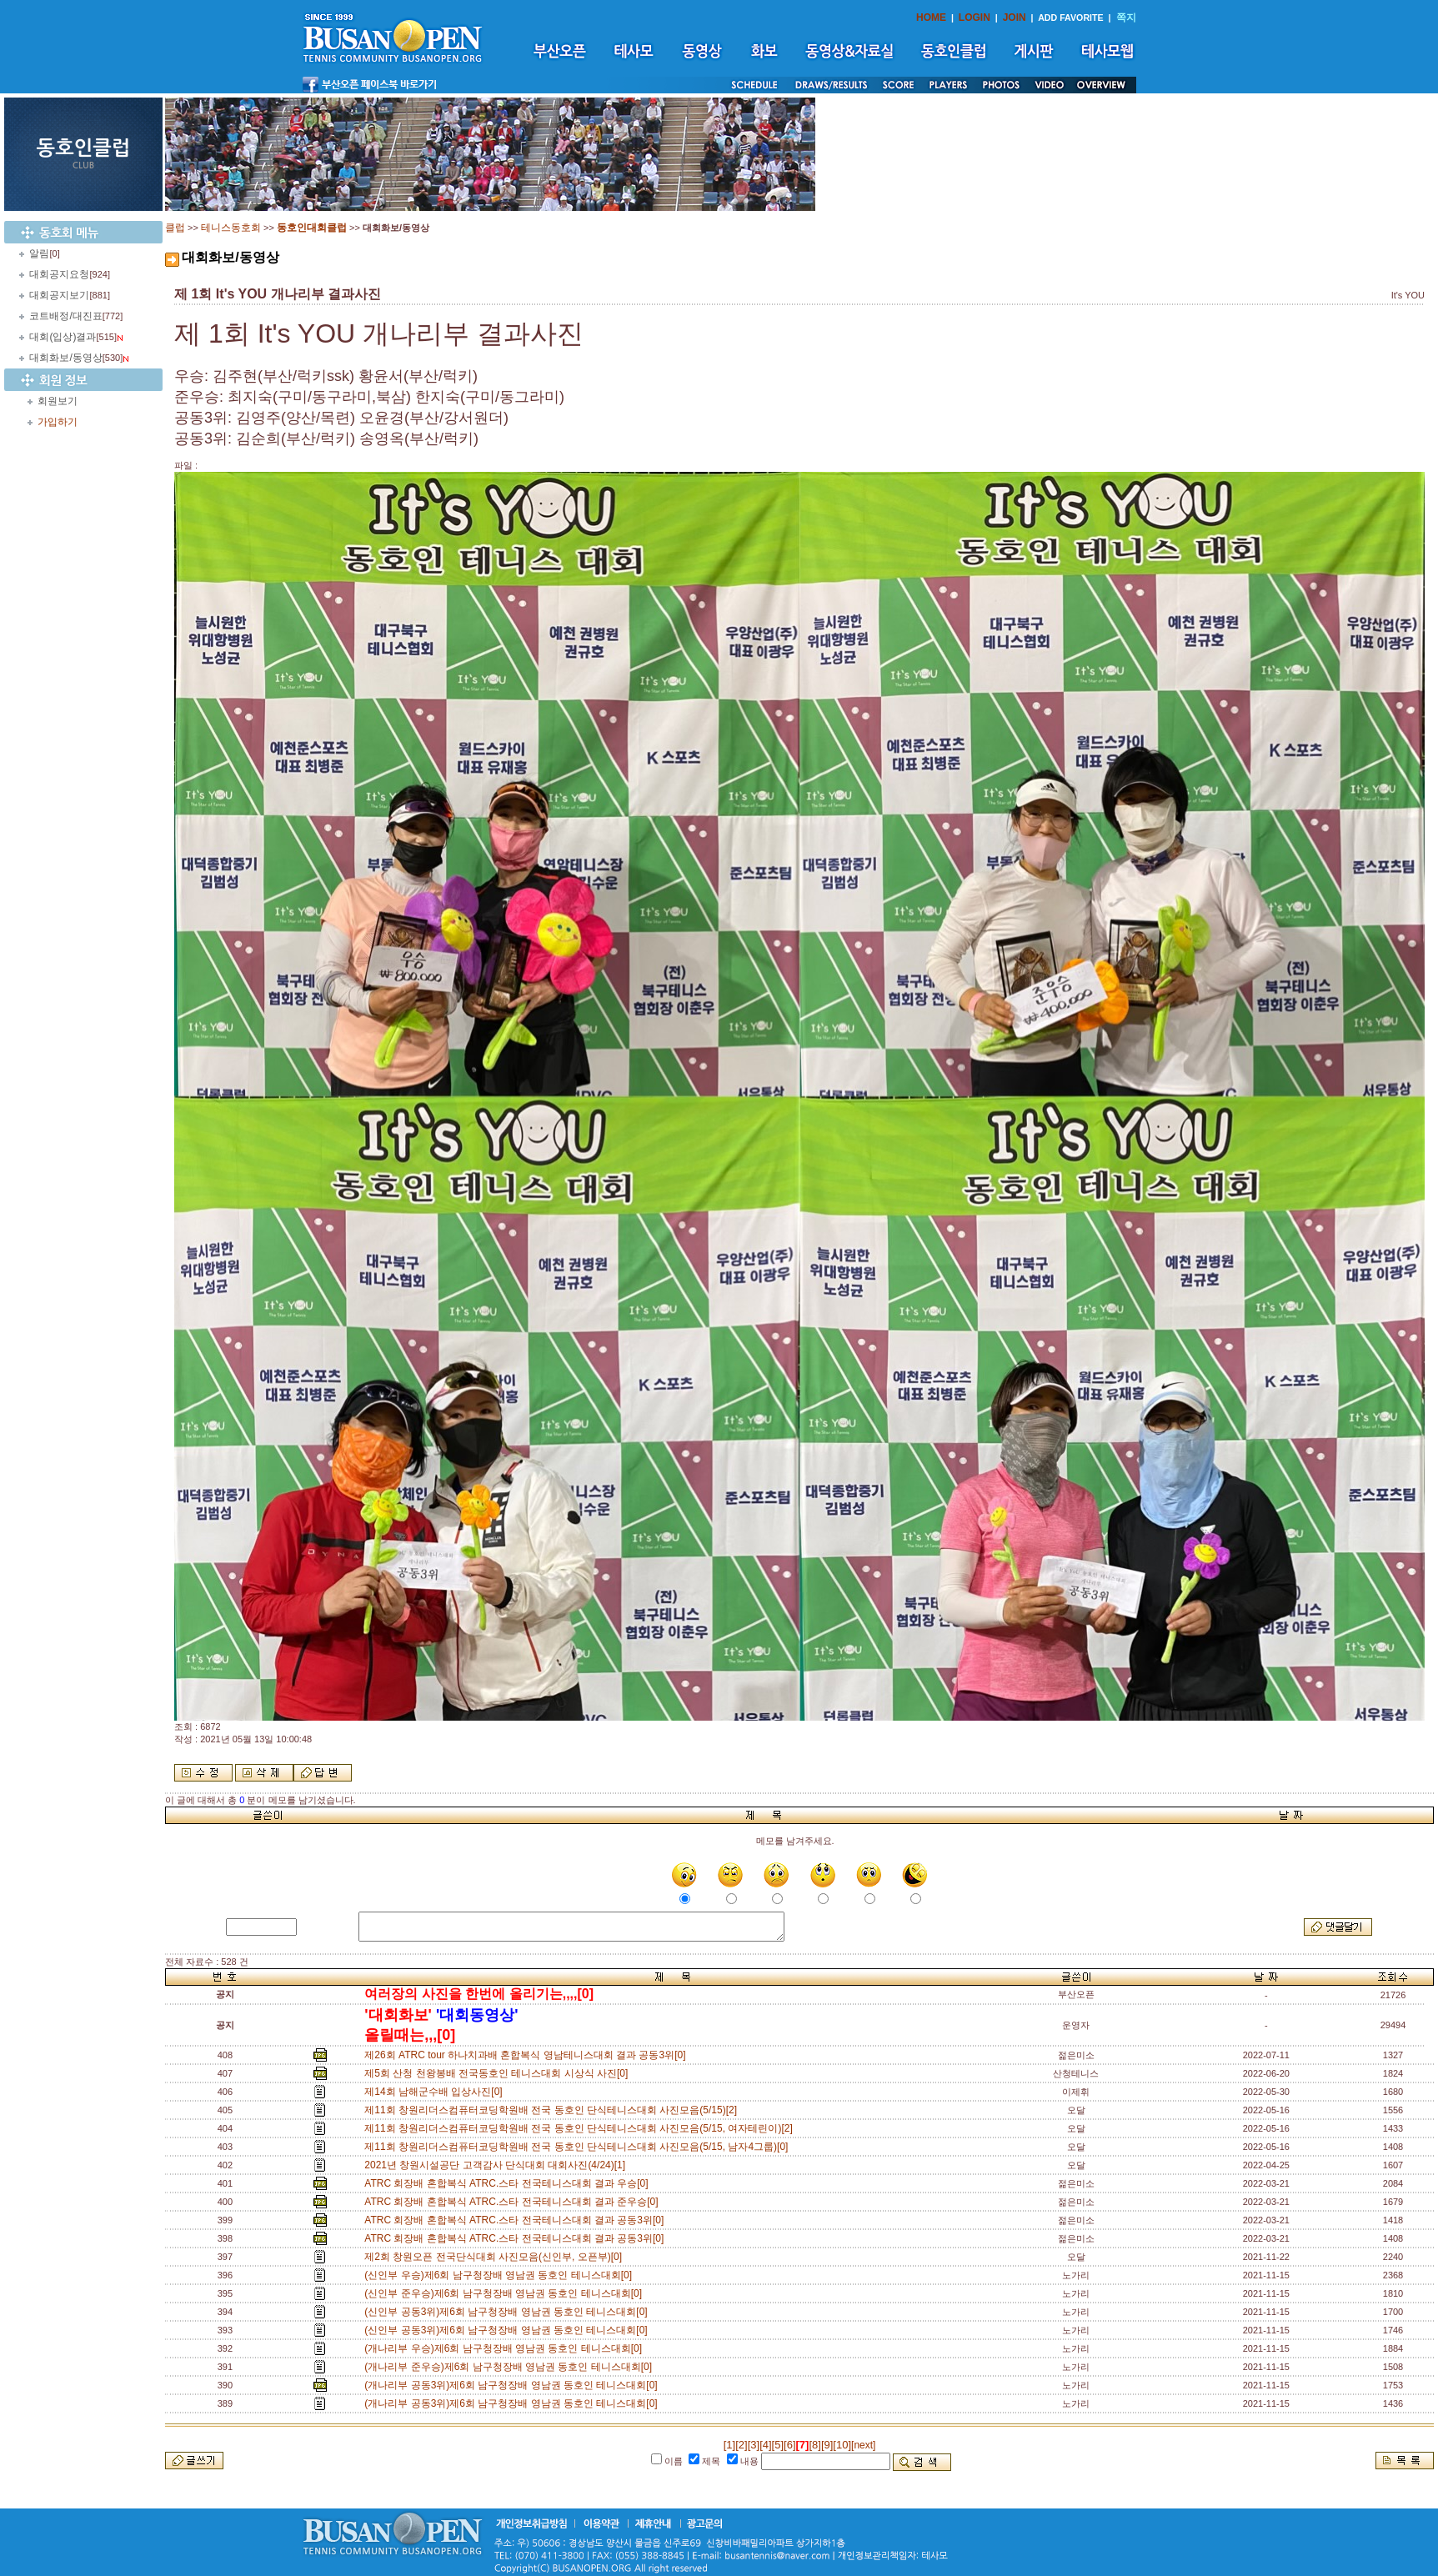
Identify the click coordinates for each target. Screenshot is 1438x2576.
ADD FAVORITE (1071, 18)
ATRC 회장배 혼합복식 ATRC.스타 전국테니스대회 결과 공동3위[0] (516, 2220)
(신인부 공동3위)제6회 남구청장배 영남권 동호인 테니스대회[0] (508, 2312)
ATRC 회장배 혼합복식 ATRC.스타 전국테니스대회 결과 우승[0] (509, 2183)
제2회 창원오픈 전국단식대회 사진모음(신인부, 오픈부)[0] (495, 2257)
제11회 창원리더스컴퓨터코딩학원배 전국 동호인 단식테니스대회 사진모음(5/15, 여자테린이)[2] (581, 2128)
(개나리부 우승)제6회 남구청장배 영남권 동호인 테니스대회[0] (505, 2348)
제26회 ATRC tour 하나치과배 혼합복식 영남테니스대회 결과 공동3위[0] (527, 2055)
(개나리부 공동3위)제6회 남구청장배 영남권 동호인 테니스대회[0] (513, 2385)
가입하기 (58, 422)
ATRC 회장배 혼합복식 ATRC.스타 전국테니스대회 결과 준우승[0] (514, 2202)
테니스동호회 (231, 227)
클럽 (175, 227)
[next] (863, 2445)
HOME (931, 17)
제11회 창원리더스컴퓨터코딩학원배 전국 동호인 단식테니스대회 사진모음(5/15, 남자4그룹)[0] (579, 2147)
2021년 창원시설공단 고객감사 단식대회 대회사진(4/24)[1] (497, 2165)
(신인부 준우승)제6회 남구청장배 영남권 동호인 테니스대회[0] (505, 2293)
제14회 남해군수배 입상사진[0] (436, 2091)
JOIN (1014, 17)
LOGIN (974, 17)
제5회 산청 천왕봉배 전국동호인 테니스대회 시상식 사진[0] (499, 2073)
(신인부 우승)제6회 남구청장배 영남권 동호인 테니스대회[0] (500, 2275)
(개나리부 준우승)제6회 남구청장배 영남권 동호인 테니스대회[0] (510, 2367)
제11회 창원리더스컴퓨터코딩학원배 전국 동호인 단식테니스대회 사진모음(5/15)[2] (553, 2110)
